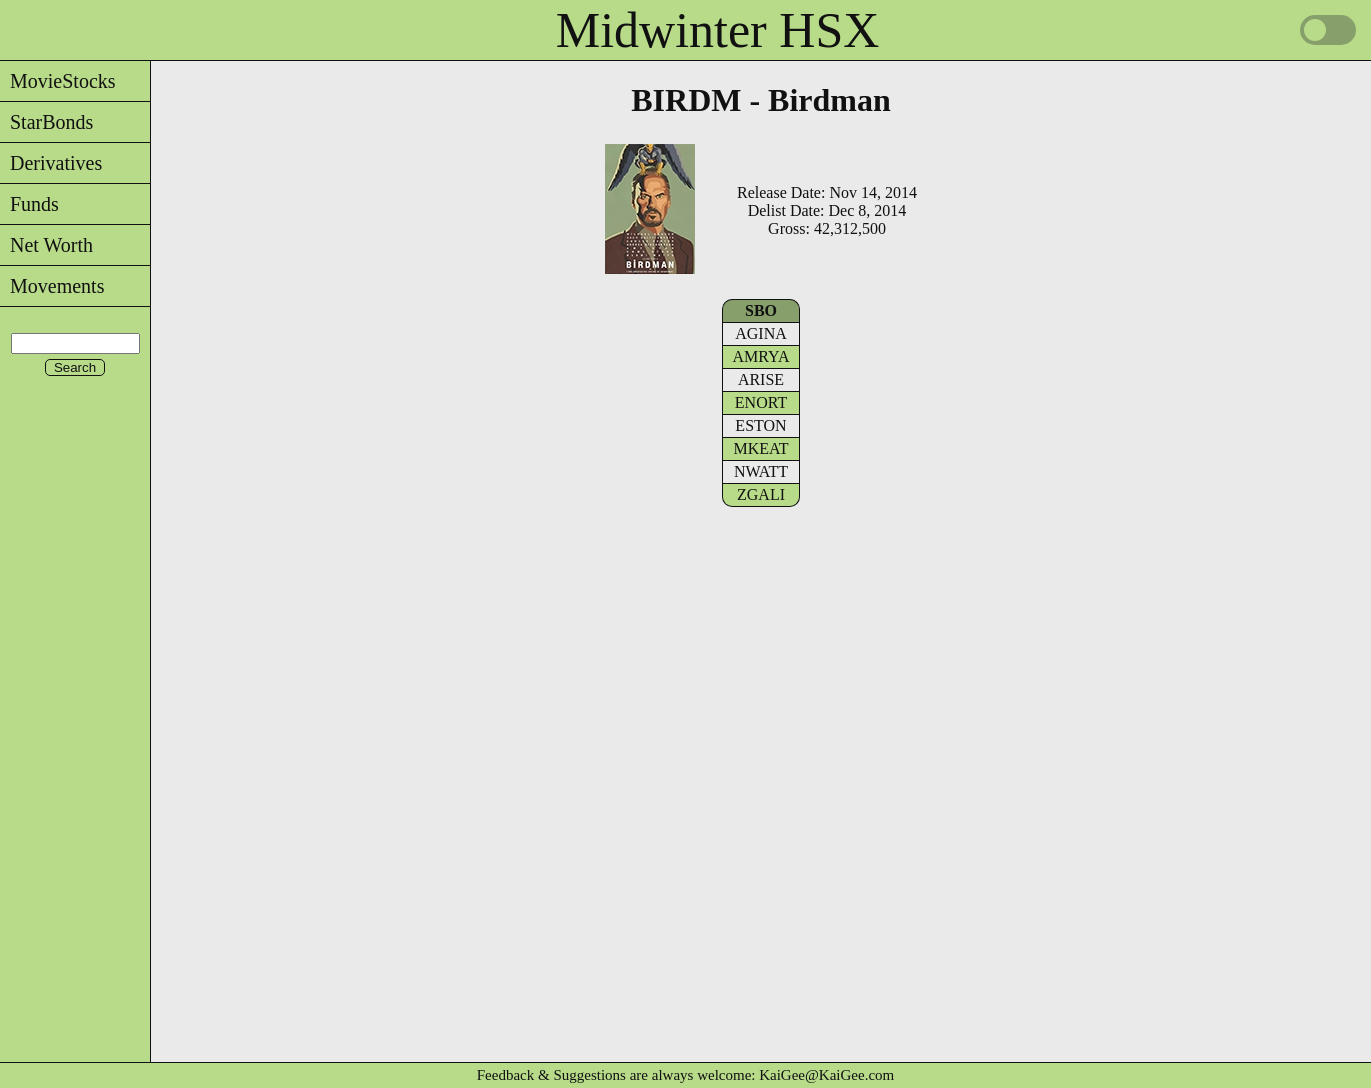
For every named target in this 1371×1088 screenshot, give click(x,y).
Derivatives (51, 163)
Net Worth (46, 245)
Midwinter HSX (718, 30)
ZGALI (761, 494)
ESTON (760, 425)
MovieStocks (58, 81)
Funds (29, 204)
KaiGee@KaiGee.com (826, 1075)
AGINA (761, 333)
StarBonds (46, 122)
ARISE (761, 379)
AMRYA (761, 356)
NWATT (761, 471)
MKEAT (760, 448)
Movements (52, 286)
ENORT (761, 402)
